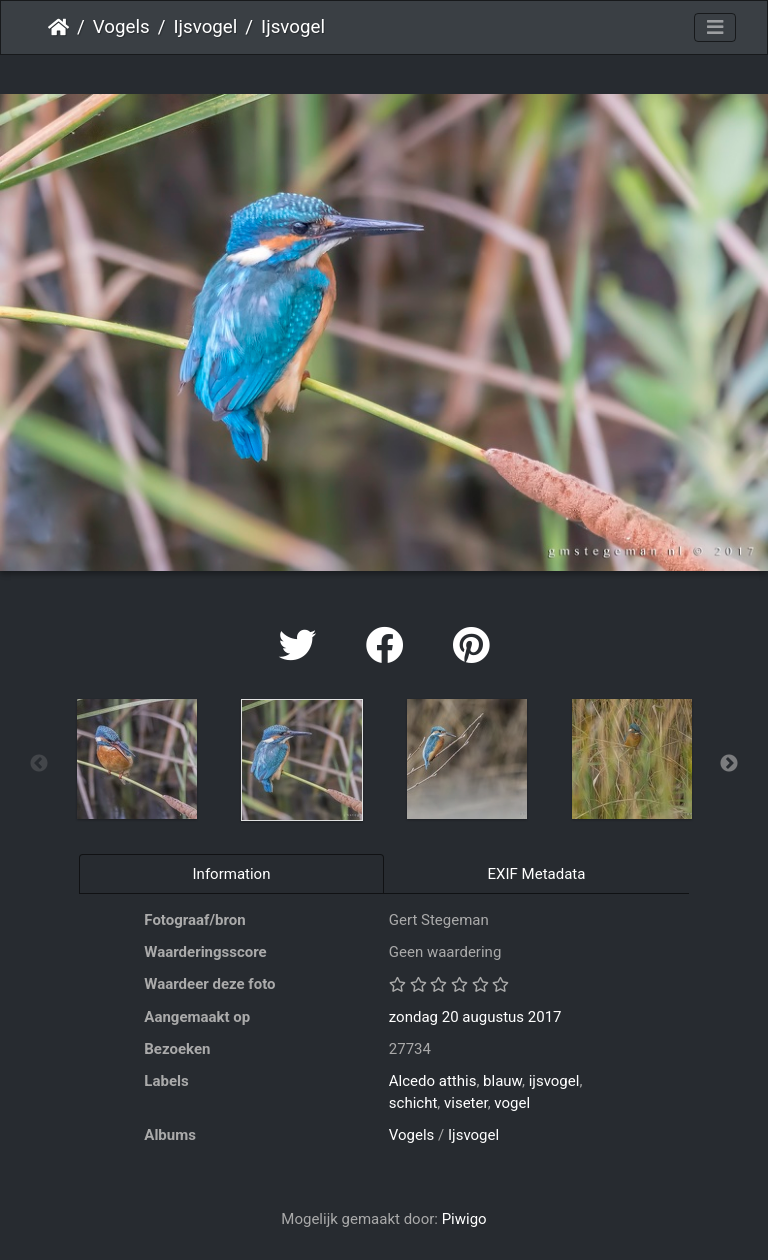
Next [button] (729, 764)
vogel (512, 1103)
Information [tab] (232, 874)
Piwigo (464, 1219)
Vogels (121, 27)
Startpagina (58, 27)
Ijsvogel (205, 27)
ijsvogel (554, 1081)
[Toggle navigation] (715, 28)
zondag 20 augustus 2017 (475, 1017)
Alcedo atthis (433, 1081)
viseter (466, 1103)
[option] (136, 759)
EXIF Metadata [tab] (537, 874)
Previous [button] (39, 764)
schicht (413, 1103)
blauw (502, 1081)
